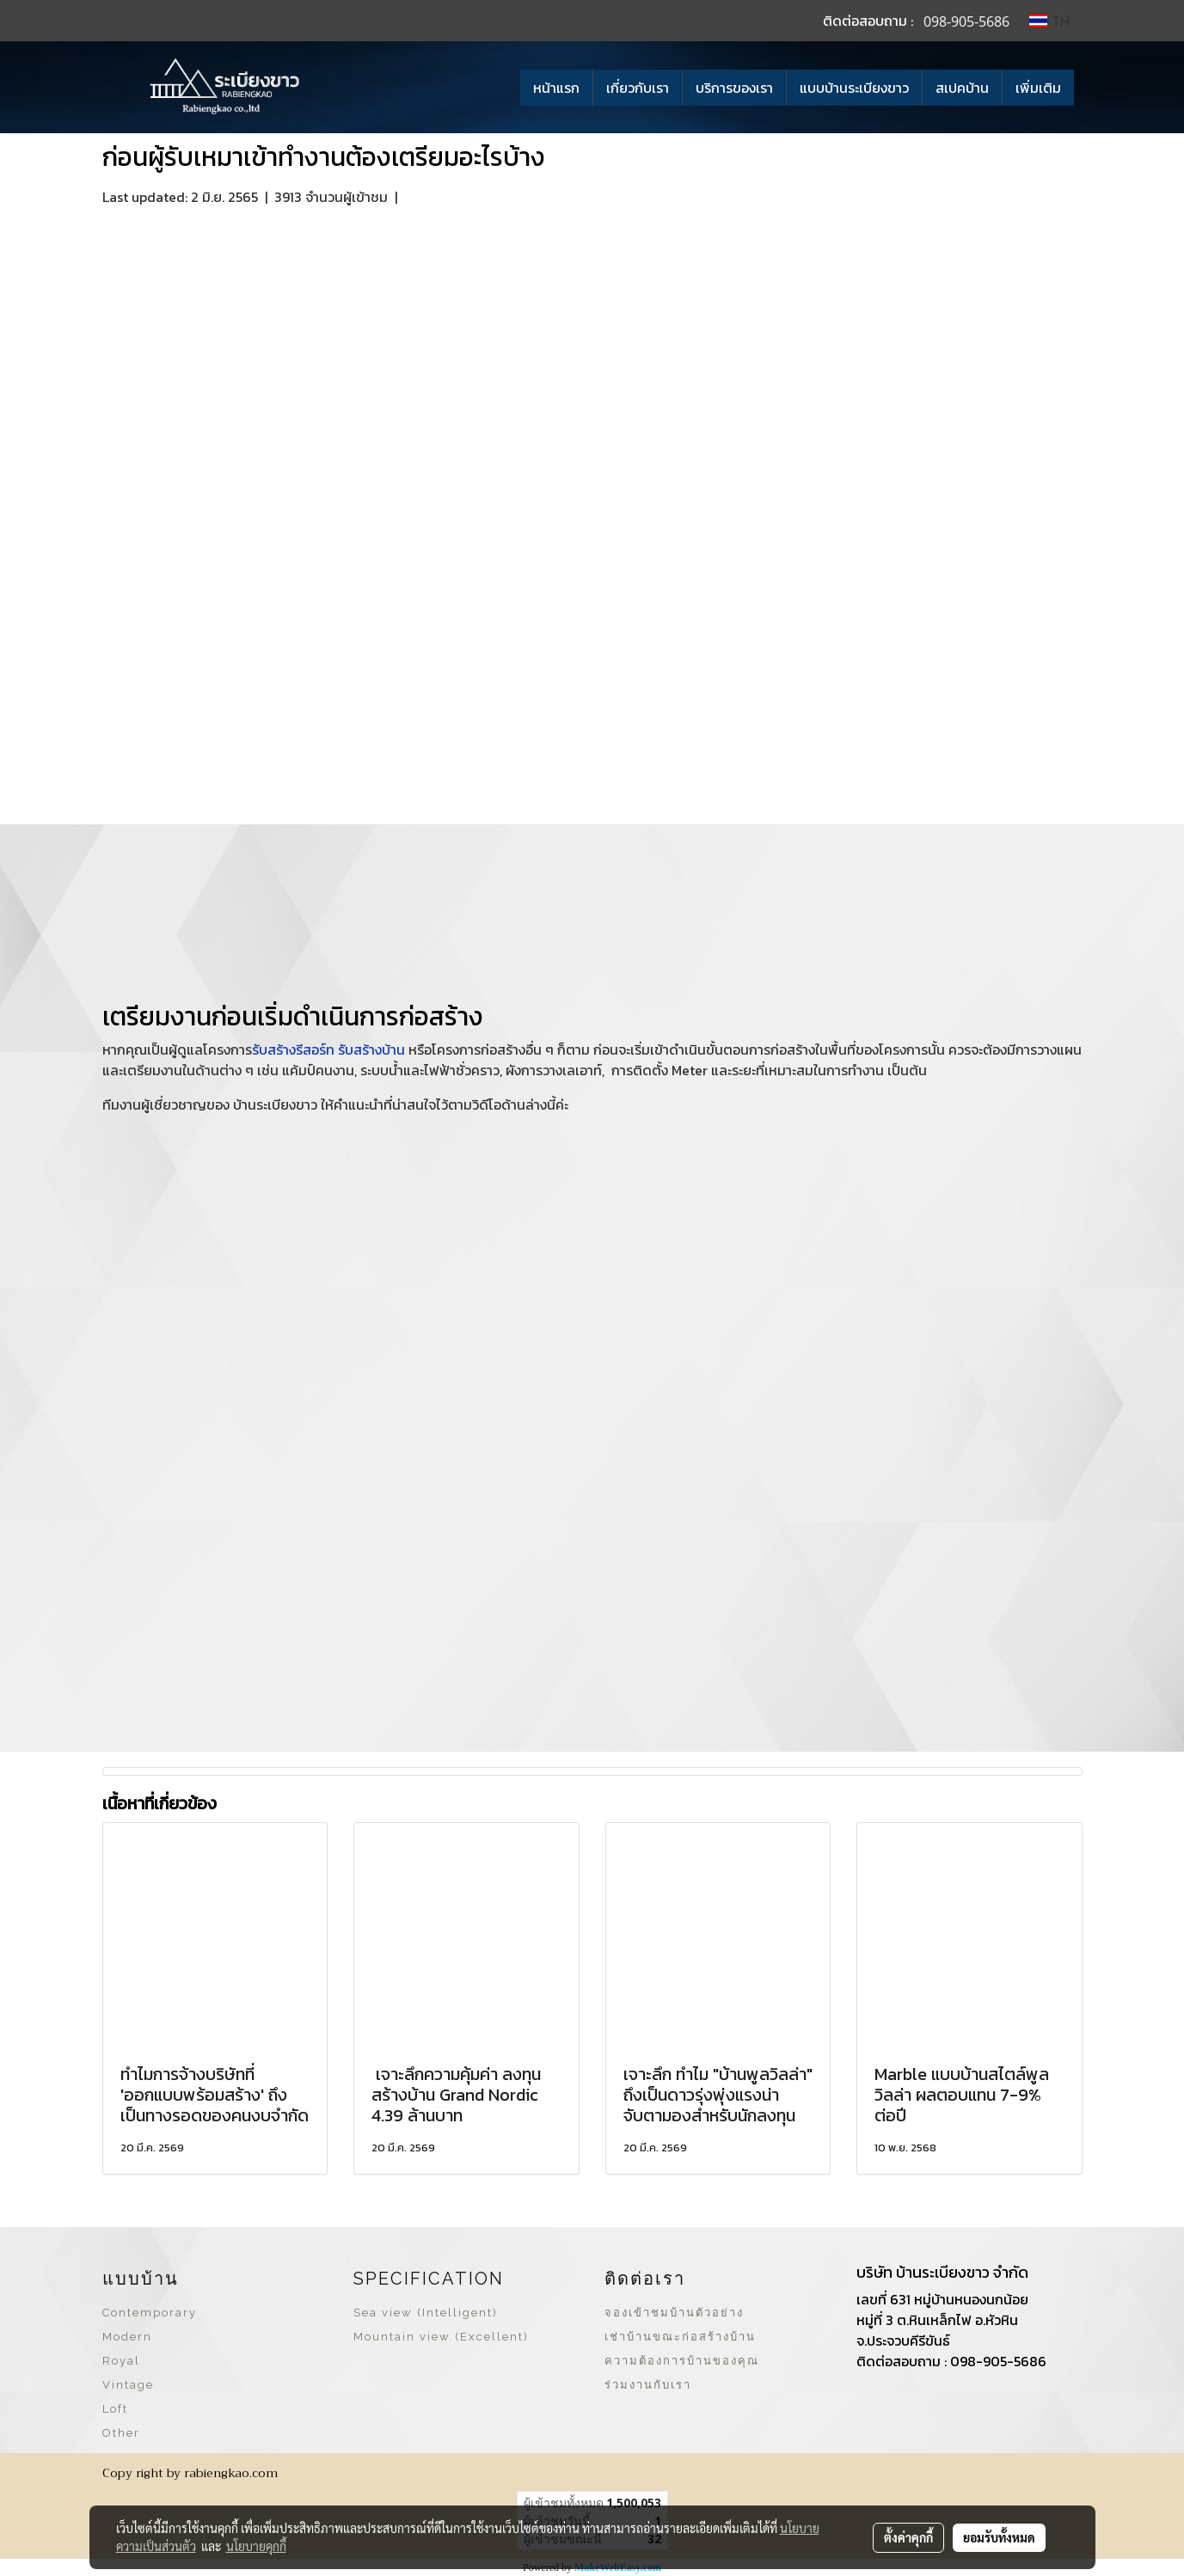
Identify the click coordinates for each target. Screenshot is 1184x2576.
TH (1049, 20)
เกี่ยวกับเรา (637, 87)
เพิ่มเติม (1038, 87)
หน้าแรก (556, 87)
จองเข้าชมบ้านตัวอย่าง (674, 2312)
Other (121, 2432)
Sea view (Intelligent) (425, 2312)
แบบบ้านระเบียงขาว (854, 87)
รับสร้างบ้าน (371, 1049)
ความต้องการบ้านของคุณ (681, 2360)
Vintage (128, 2384)
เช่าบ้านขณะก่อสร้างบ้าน (680, 2336)
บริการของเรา (734, 87)
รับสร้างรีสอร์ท (293, 1049)
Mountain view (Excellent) (441, 2336)
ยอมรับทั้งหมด (999, 2537)
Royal (121, 2360)
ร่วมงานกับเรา (647, 2384)
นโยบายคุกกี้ (256, 2546)
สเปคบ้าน (962, 87)
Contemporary (149, 2312)
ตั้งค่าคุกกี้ (908, 2537)
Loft (115, 2408)
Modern (127, 2336)
